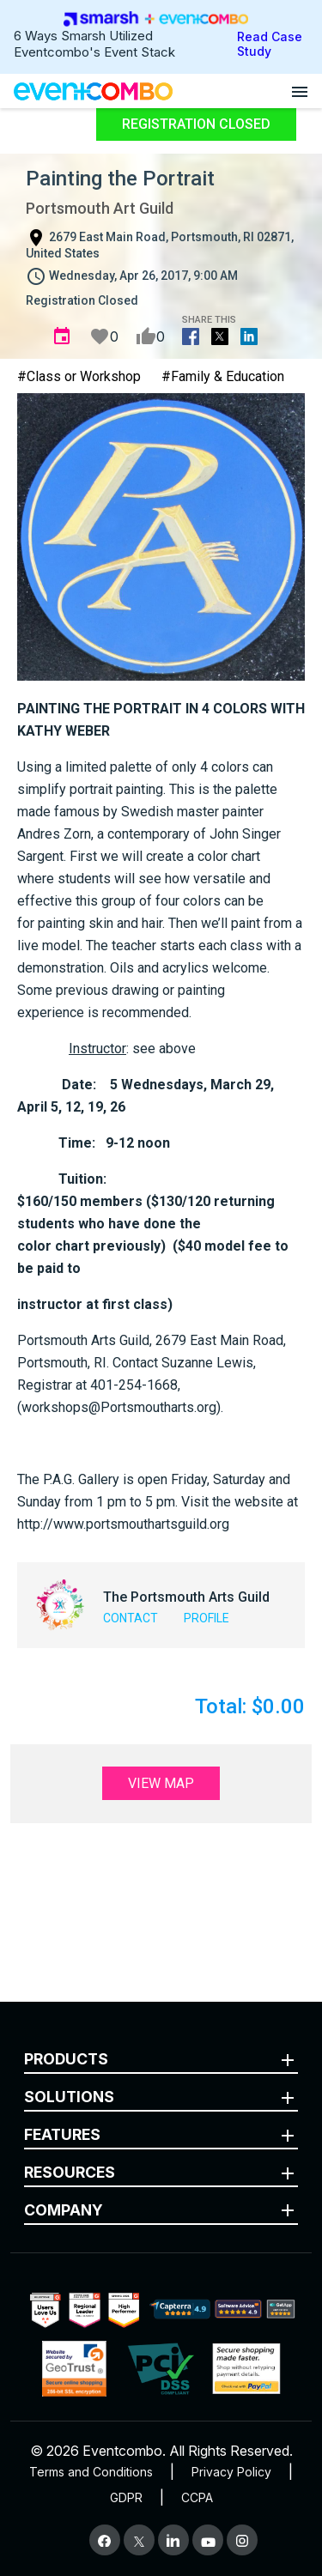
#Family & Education (222, 376)
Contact (130, 1618)
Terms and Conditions (91, 2471)
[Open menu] (300, 91)
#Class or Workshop (79, 376)
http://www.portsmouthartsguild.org (123, 1524)
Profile (206, 1618)
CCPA (197, 2497)
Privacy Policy (231, 2471)
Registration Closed (196, 124)
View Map (161, 1783)
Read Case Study (269, 43)
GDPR (126, 2497)
